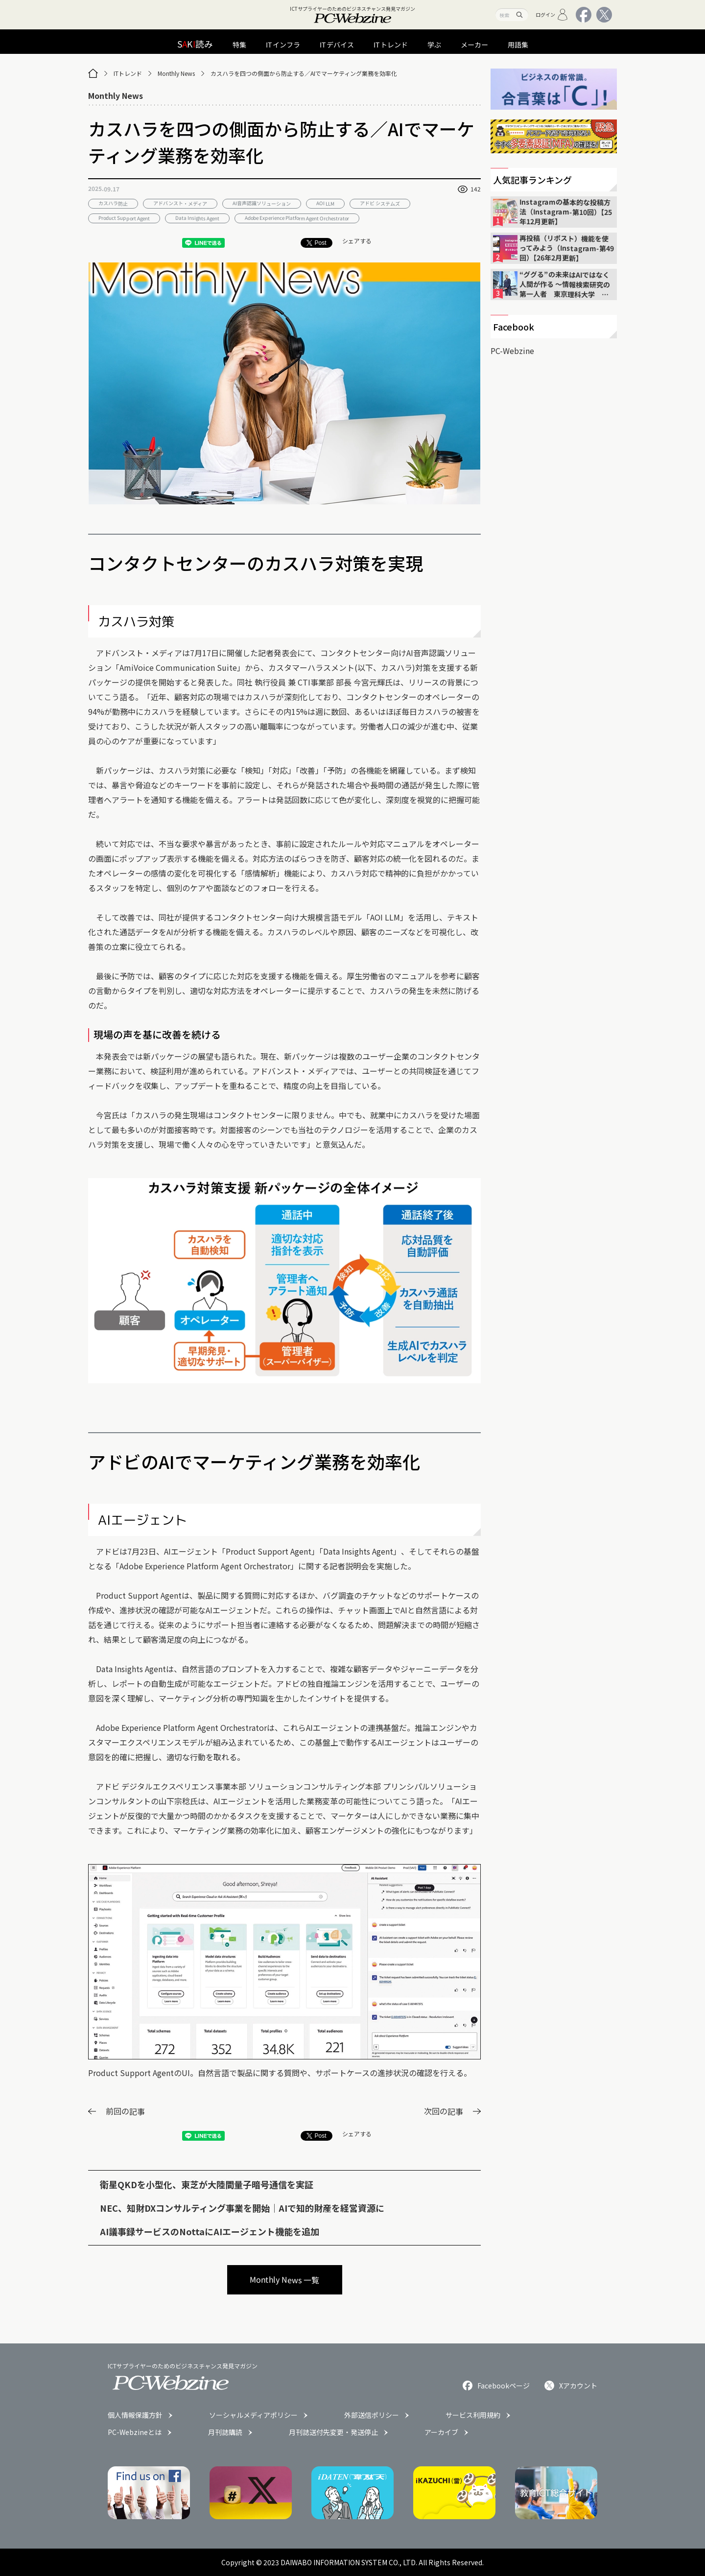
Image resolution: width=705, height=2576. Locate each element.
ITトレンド (128, 73)
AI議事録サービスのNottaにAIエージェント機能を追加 (209, 2231)
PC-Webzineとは (135, 2432)
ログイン (552, 15)
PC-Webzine (512, 350)
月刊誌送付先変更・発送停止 (333, 2432)
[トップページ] (93, 73)
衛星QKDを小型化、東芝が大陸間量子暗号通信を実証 (206, 2184)
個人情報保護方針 (135, 2415)
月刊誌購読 (225, 2432)
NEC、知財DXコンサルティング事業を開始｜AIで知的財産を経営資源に (242, 2207)
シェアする (357, 240)
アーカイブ (441, 2432)
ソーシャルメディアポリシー (253, 2415)
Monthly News (176, 73)
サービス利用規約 (473, 2415)
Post (316, 242)
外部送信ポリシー (371, 2415)
